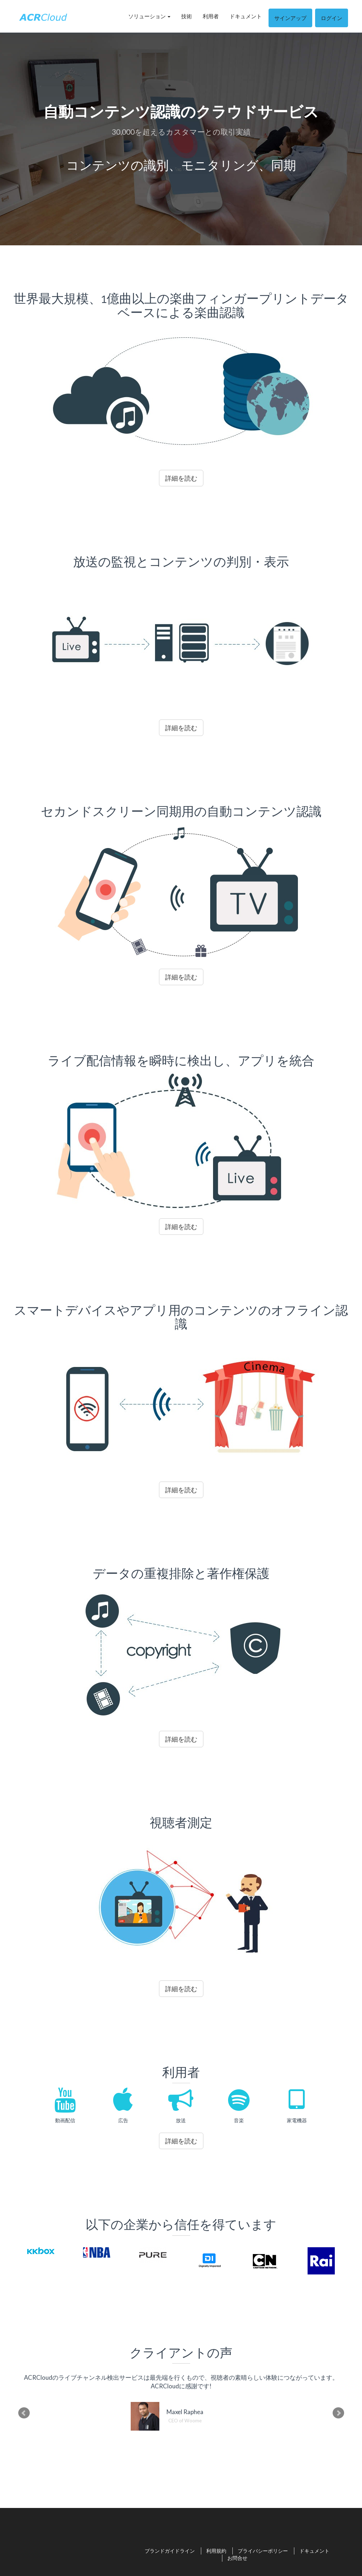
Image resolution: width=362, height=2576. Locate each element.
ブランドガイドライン (170, 2551)
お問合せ (237, 2558)
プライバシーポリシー (263, 2551)
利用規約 (216, 2551)
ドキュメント (246, 16)
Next (338, 2413)
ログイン (331, 18)
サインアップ (290, 18)
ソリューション (149, 16)
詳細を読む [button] (181, 478)
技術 (186, 16)
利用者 (211, 16)
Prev (24, 2413)
